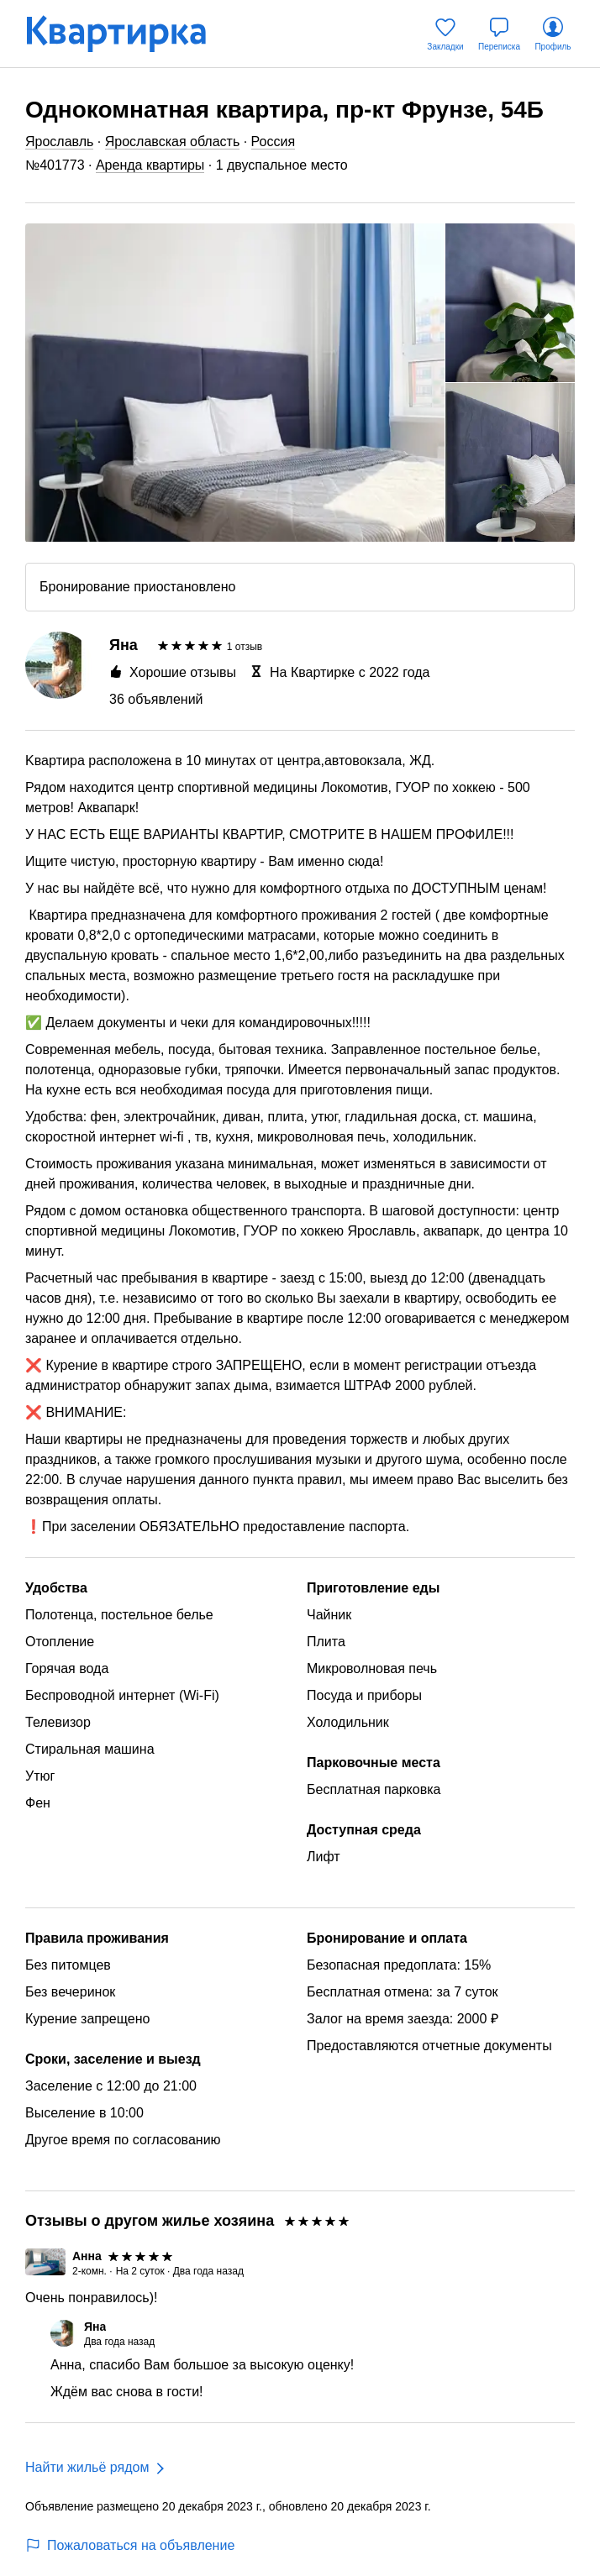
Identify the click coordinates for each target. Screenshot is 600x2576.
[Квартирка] (128, 34)
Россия (273, 141)
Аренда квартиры (150, 165)
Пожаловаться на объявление (129, 2545)
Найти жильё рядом (87, 2467)
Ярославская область (172, 141)
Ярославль (59, 141)
